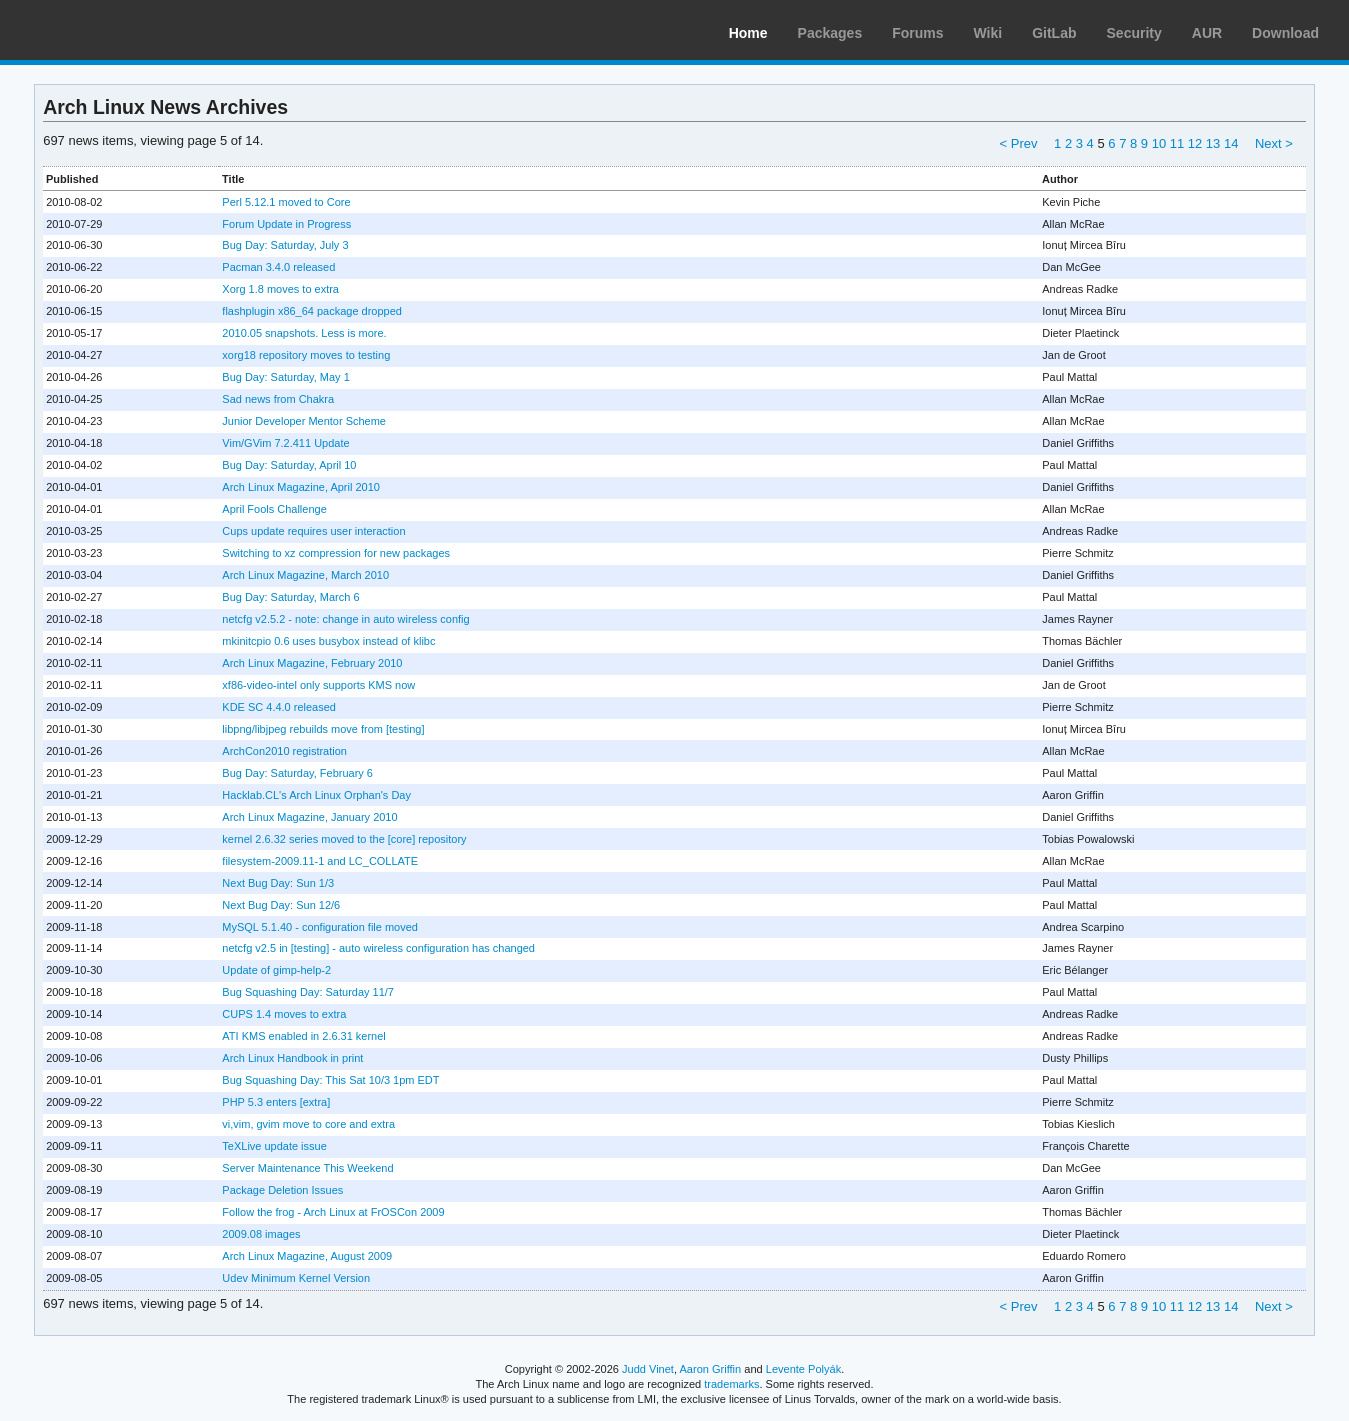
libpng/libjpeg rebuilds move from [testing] (323, 729)
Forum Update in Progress (286, 224)
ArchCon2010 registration (284, 751)
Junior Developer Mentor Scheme (304, 421)
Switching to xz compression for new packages (336, 553)
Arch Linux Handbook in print (292, 1058)
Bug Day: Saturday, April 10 (289, 465)
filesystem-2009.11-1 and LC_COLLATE (320, 861)
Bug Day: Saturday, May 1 (285, 377)
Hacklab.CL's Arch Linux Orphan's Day (316, 795)
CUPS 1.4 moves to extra (284, 1014)
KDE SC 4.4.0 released (279, 707)
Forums (917, 33)
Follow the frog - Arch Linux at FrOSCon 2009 (333, 1212)
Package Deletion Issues (282, 1190)
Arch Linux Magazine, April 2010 (301, 487)
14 (1231, 143)
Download (1285, 33)
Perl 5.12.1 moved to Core (286, 202)
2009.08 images (261, 1234)
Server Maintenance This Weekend (307, 1168)
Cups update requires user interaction (313, 531)
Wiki (988, 33)
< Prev (1019, 143)
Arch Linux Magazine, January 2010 (309, 817)
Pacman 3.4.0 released (278, 267)
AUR (1207, 33)
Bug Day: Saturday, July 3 (285, 245)
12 (1195, 143)
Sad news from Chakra (278, 399)
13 (1213, 143)
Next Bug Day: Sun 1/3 (278, 883)
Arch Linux (110, 30)
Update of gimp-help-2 (276, 970)
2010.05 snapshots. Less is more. (304, 333)
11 (1177, 143)
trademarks (731, 1384)
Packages (830, 33)
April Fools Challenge (274, 509)
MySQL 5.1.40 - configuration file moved (320, 927)
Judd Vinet (648, 1369)
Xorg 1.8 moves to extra (280, 289)
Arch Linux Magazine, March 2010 (305, 575)
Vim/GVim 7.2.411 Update (285, 443)
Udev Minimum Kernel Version (296, 1278)
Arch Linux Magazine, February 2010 (312, 663)
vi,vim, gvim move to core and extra (308, 1124)
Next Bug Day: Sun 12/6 (281, 905)
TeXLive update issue (274, 1146)
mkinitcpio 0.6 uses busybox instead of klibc (328, 641)
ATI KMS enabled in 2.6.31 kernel (303, 1036)
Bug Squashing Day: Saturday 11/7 (308, 992)
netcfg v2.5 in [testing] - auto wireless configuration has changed (378, 948)
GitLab (1054, 33)
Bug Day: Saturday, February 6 (297, 773)
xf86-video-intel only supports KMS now (318, 685)
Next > (1274, 143)
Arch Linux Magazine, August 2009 (307, 1256)
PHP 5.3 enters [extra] (276, 1102)
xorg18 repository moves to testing (306, 355)
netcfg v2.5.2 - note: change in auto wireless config (345, 619)
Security (1134, 33)
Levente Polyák (803, 1369)
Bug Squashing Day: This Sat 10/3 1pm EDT (330, 1080)
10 (1159, 143)
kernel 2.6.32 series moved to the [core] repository (344, 839)
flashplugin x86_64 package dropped (312, 311)
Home (748, 33)
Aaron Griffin (710, 1369)
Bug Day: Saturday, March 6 (290, 597)
